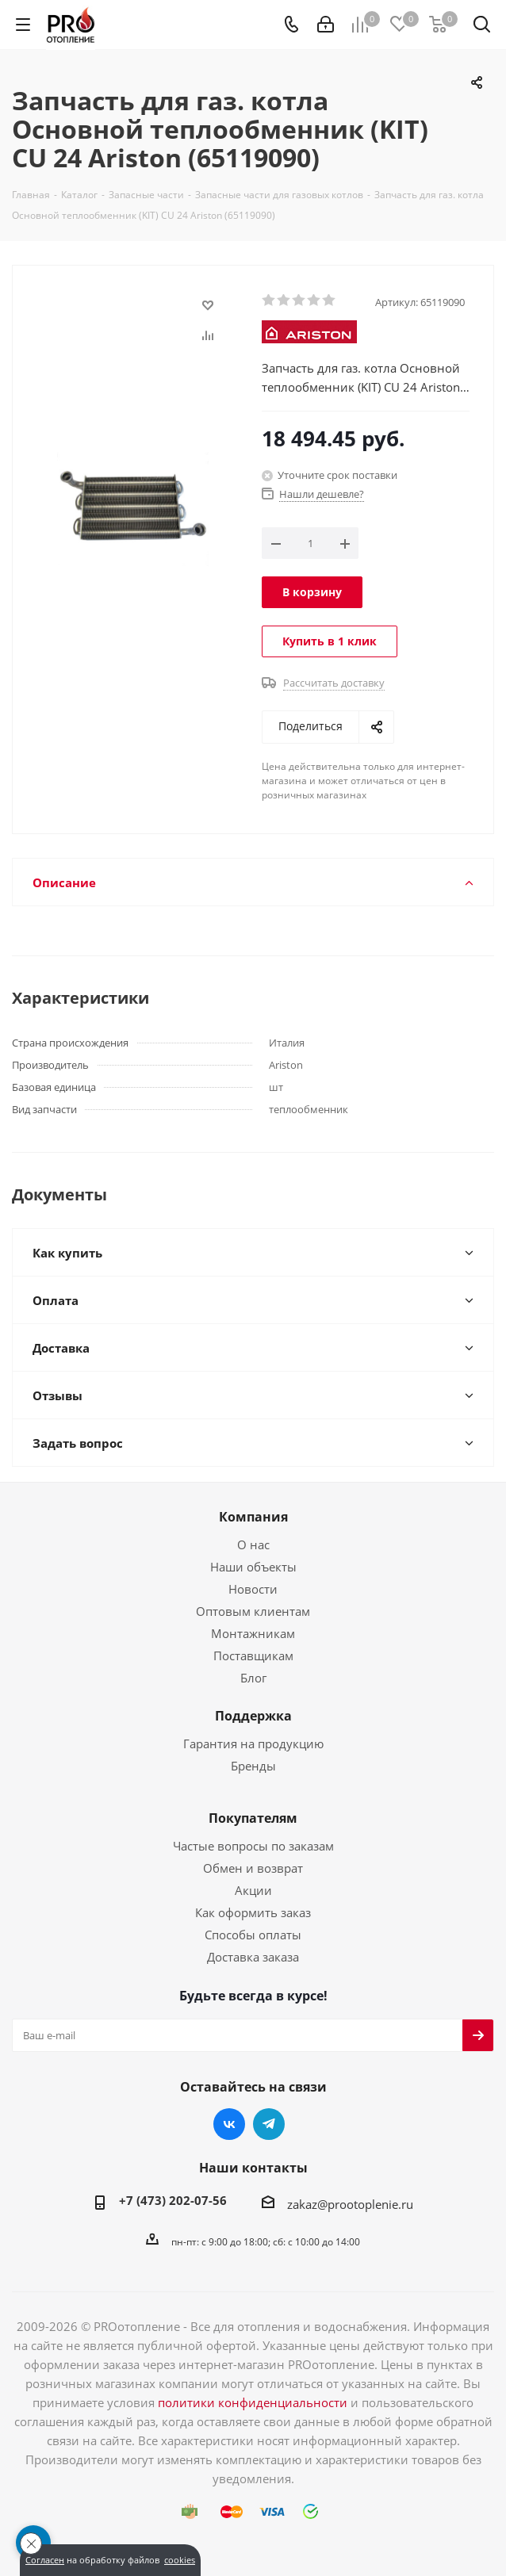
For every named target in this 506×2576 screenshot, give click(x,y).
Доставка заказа (253, 1957)
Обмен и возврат (253, 1868)
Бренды (253, 1766)
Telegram (269, 2124)
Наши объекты (253, 1567)
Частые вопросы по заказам (253, 1846)
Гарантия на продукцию (253, 1743)
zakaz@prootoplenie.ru (350, 2204)
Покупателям (253, 1818)
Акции (253, 1890)
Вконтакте (229, 2124)
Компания (253, 1516)
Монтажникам (253, 1633)
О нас (253, 1544)
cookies (179, 2560)
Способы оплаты (253, 1935)
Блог (253, 1678)
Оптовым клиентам (253, 1611)
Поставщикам (253, 1655)
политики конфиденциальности (252, 2402)
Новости (253, 1589)
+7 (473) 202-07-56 (173, 2200)
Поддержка (253, 1715)
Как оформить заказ (253, 1912)
